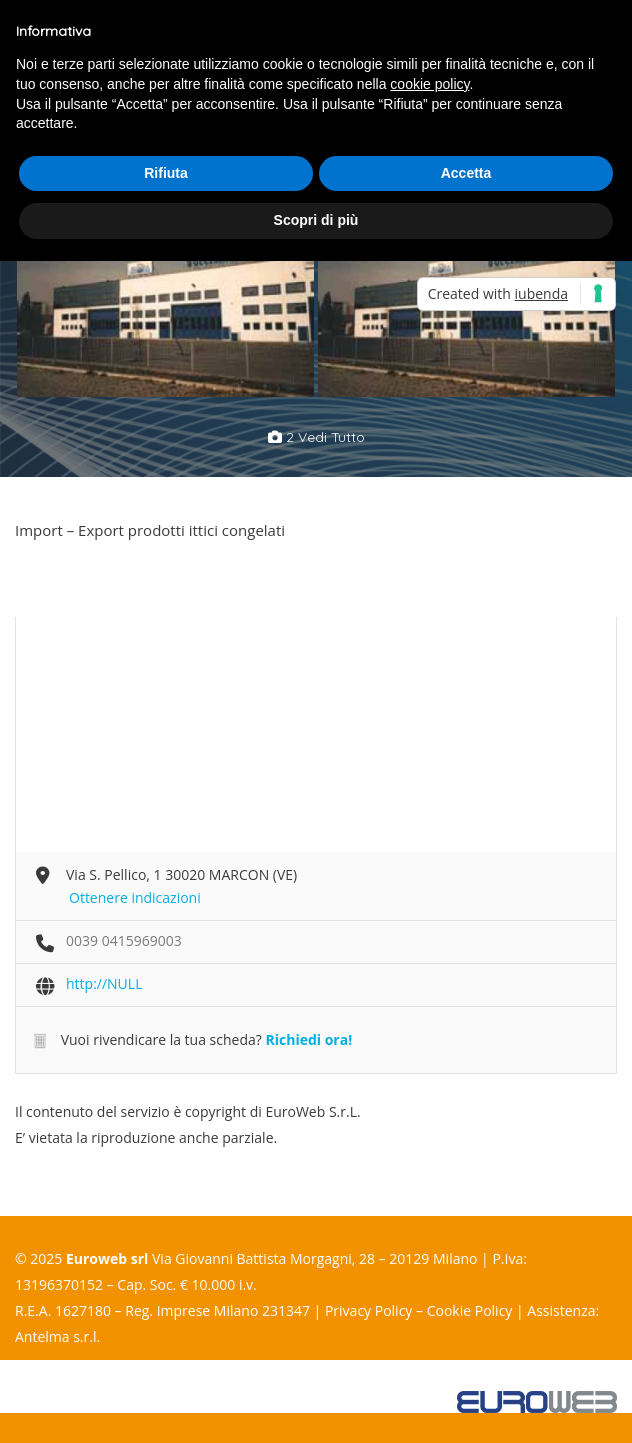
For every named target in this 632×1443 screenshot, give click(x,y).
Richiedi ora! (308, 1039)
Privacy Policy (368, 1310)
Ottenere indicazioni (135, 897)
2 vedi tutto (316, 437)
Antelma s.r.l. (57, 1336)
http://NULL (104, 983)
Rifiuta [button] (166, 173)
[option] (165, 288)
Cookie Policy (470, 1310)
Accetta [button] (466, 173)
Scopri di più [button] (316, 220)
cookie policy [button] (429, 84)
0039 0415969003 (124, 940)
